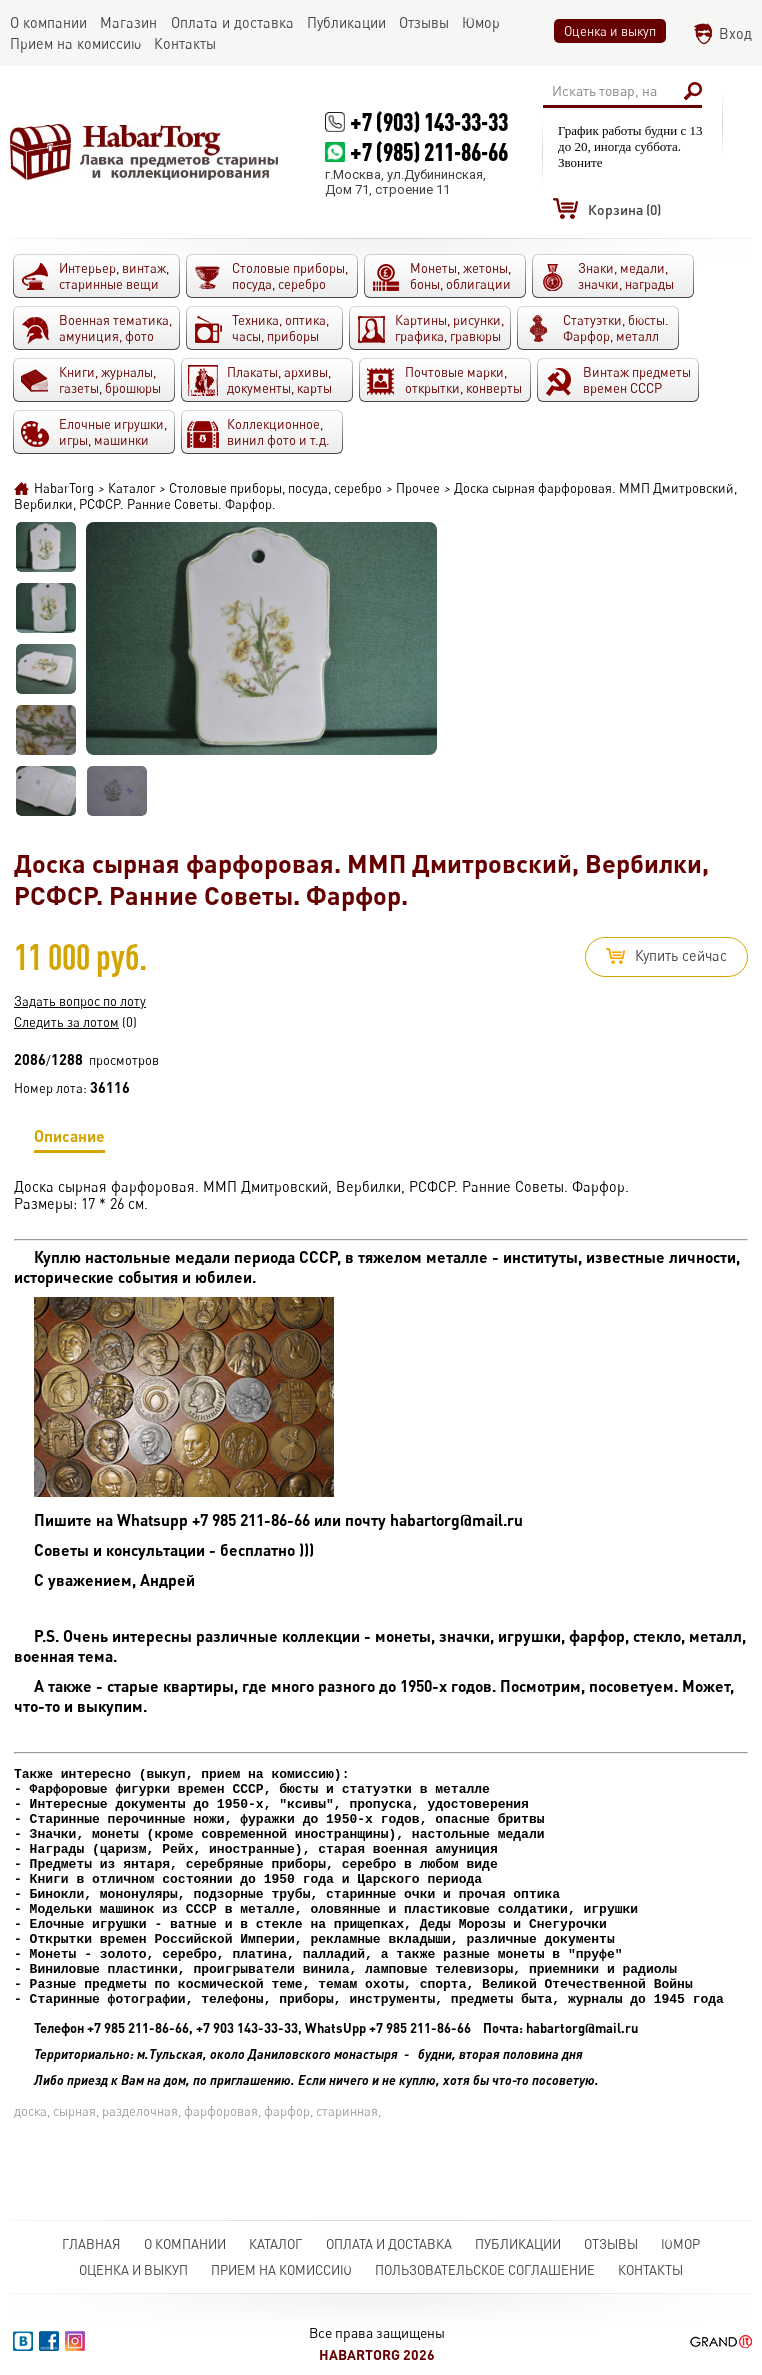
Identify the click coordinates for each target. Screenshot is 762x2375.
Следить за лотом (66, 1022)
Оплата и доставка (389, 2244)
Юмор (680, 2244)
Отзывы (611, 2244)
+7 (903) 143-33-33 (429, 121)
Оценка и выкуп (610, 31)
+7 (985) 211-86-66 (429, 151)
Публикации (518, 2244)
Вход (735, 33)
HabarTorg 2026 (377, 2354)
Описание (69, 1139)
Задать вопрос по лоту (80, 1001)
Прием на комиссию (281, 2270)
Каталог (275, 2244)
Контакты (650, 2270)
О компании (185, 2244)
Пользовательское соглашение (485, 2270)
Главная (91, 2244)
